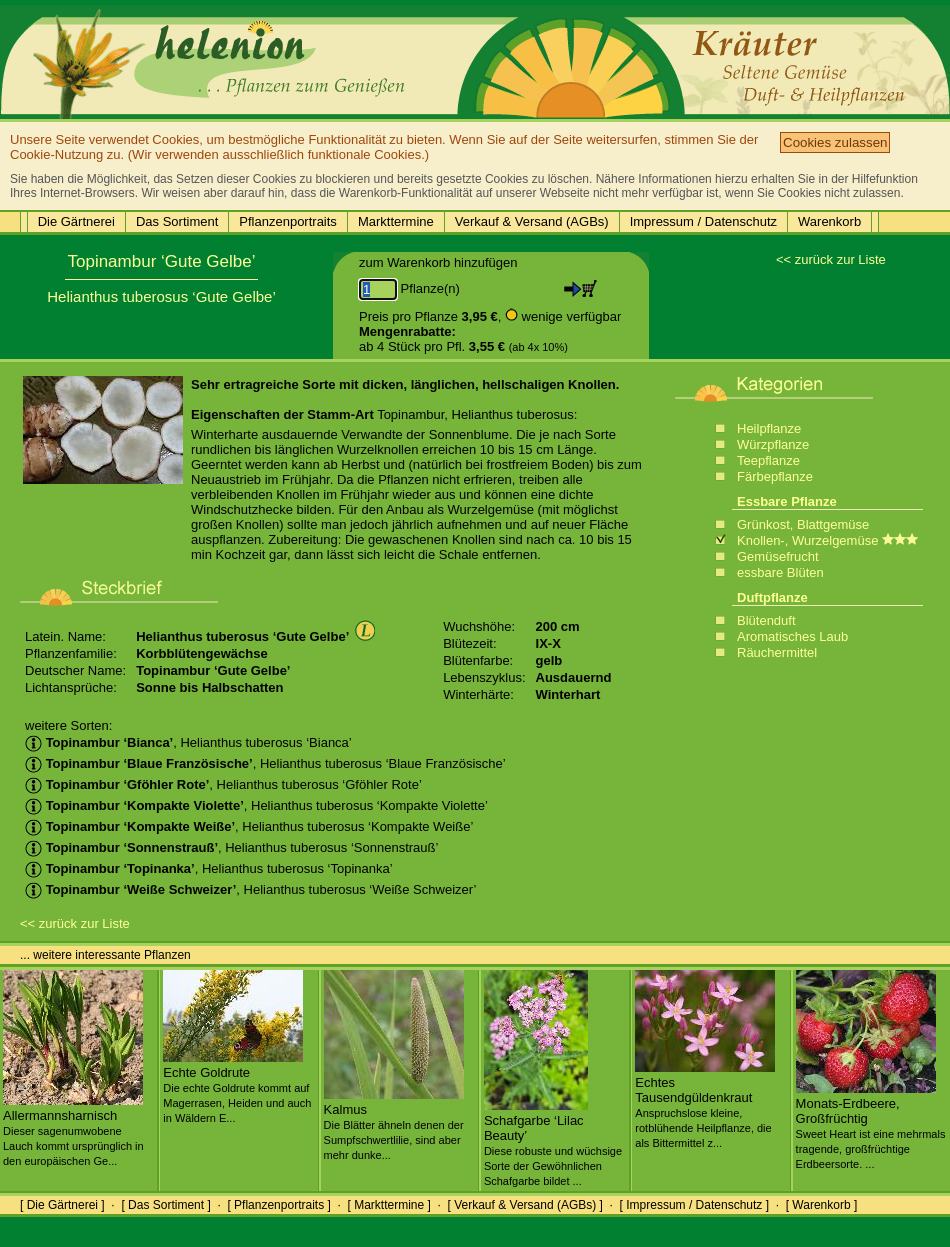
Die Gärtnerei (76, 221)
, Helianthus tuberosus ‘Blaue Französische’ (265, 763)
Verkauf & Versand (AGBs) (532, 221)
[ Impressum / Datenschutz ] (694, 1205)
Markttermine (396, 221)
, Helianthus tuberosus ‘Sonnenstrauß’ (231, 847)
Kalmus (394, 1124)
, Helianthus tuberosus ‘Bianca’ (188, 742)
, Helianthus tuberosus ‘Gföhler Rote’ (223, 784)
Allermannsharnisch (73, 1130)
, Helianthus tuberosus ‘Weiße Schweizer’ (250, 889)
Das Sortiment (177, 221)
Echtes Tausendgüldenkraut (705, 1104)
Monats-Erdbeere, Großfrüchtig (871, 1125)
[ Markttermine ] (388, 1205)
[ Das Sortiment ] (165, 1205)
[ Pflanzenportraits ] (278, 1205)
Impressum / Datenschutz (703, 221)
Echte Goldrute (237, 1087)
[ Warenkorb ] (822, 1205)
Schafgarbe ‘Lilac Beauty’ (553, 1142)
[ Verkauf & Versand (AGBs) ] (525, 1205)
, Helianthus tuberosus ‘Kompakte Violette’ (256, 805)
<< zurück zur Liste (831, 259)
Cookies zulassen (835, 142)
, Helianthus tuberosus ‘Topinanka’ (209, 868)
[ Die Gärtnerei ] (62, 1205)
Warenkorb (829, 221)
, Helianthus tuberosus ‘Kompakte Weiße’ (249, 826)
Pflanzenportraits (288, 221)
